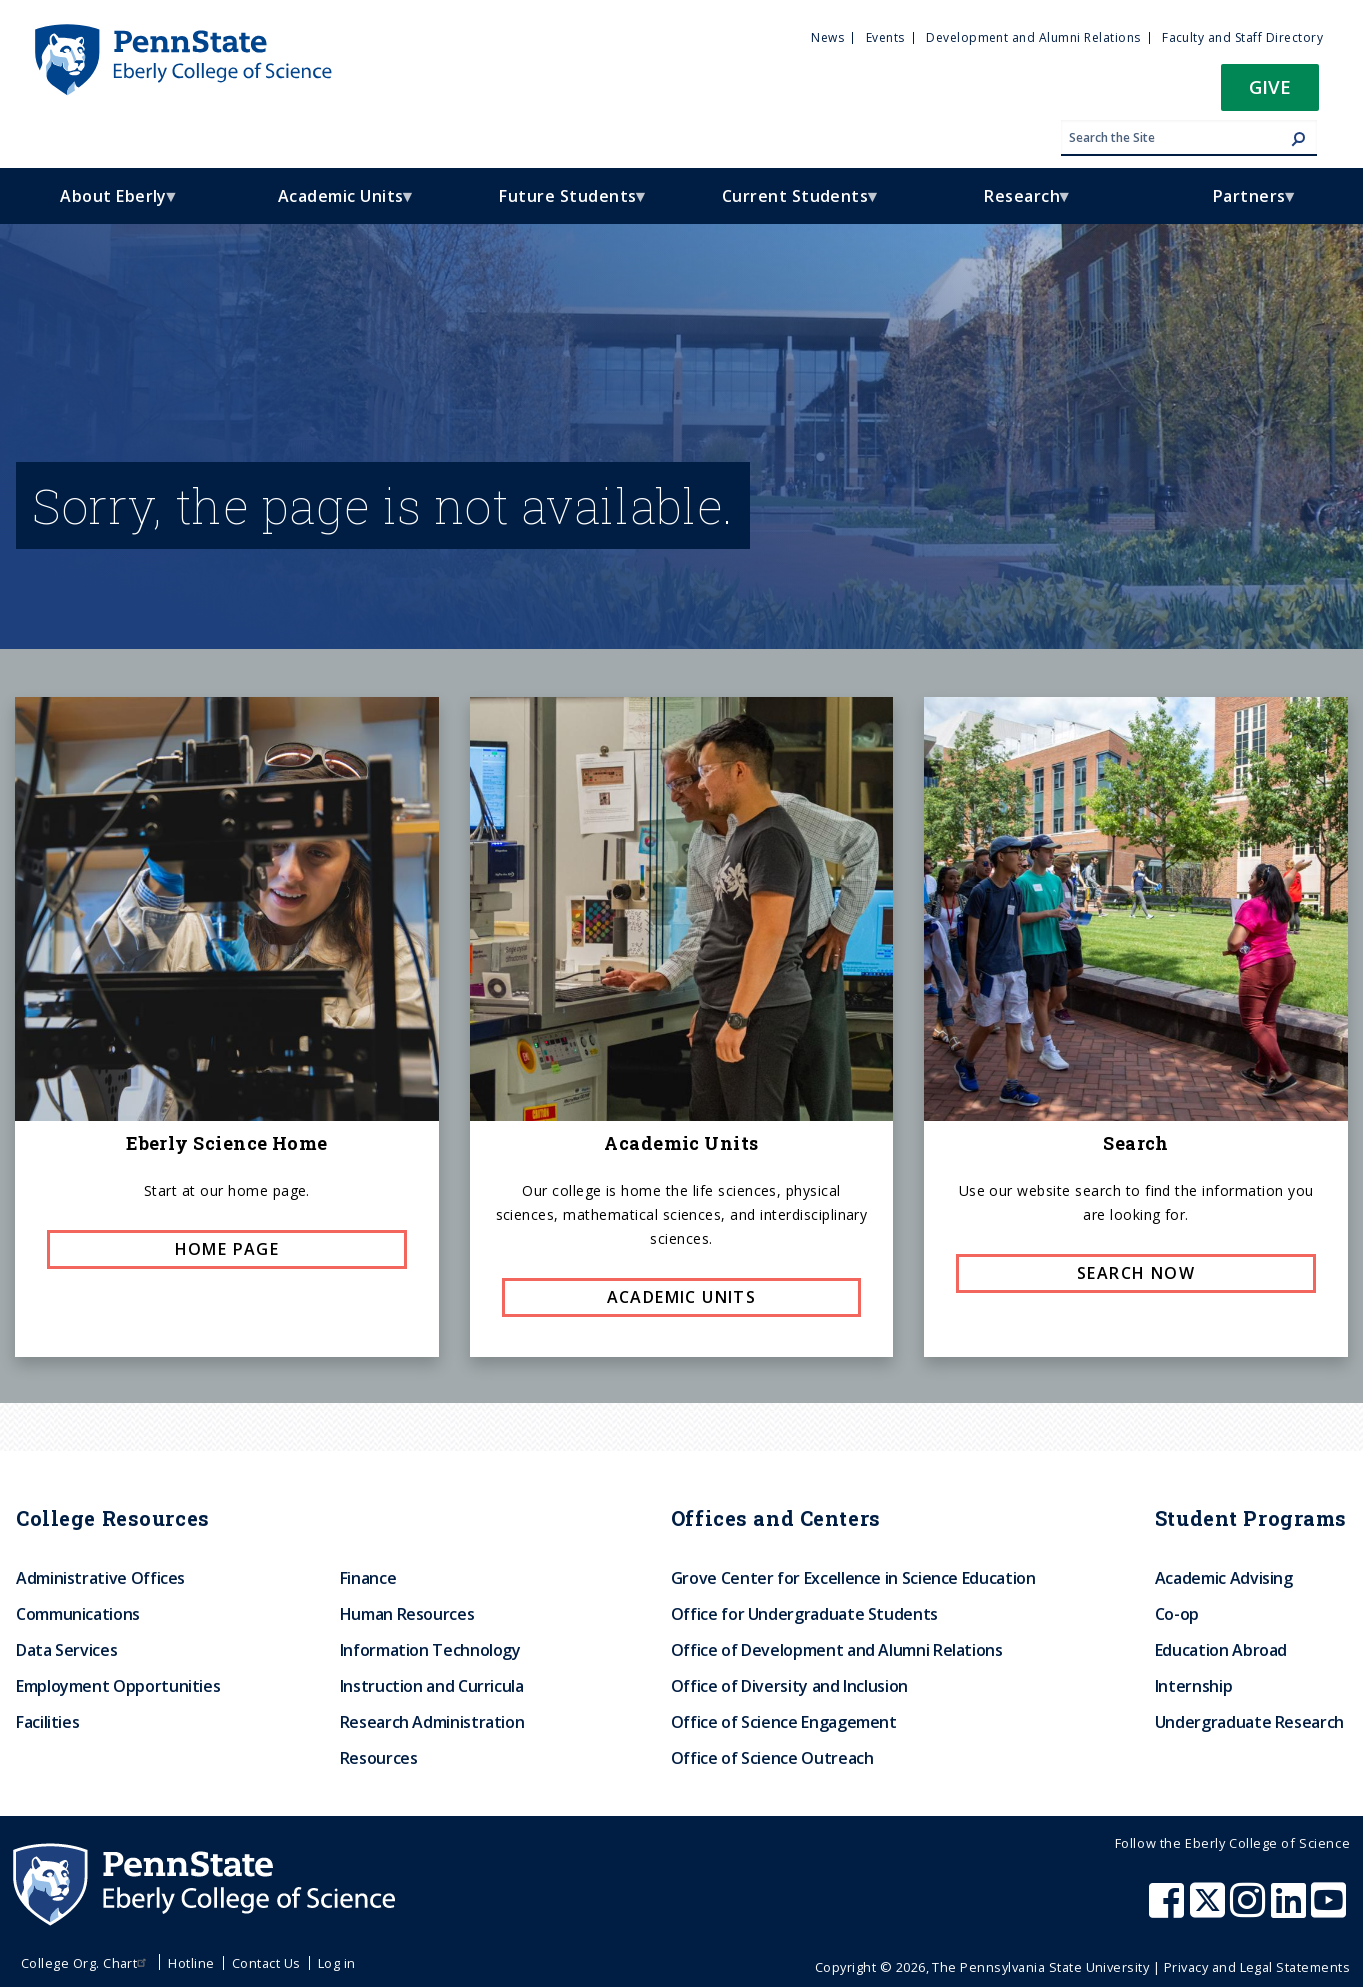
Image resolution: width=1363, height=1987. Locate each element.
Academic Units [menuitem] (335, 204)
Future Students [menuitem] (561, 204)
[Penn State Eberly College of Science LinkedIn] (1291, 1910)
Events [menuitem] (885, 37)
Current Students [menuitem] (789, 204)
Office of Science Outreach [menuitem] (772, 1758)
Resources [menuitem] (379, 1758)
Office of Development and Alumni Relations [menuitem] (837, 1650)
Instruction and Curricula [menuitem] (432, 1686)
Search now (1136, 1273)
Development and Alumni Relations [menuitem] (1033, 37)
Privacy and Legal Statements (1257, 1967)
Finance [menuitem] (368, 1578)
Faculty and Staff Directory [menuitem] (1242, 37)
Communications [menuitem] (78, 1614)
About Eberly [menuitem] (107, 204)
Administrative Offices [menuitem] (100, 1578)
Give (1270, 86)
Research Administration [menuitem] (432, 1722)
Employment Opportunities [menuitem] (118, 1686)
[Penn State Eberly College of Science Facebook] (1169, 1910)
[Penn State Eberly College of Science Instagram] (1250, 1910)
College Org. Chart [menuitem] (86, 1963)
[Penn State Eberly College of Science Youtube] (1330, 1910)
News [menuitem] (827, 37)
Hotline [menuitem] (191, 1963)
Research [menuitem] (1016, 204)
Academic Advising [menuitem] (1224, 1578)
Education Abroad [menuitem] (1221, 1650)
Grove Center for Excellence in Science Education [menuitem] (853, 1578)
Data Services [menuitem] (66, 1650)
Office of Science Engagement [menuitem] (784, 1722)
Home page (227, 1249)
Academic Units (682, 1297)
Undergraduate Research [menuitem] (1249, 1722)
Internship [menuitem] (1193, 1686)
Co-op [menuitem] (1177, 1614)
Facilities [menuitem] (47, 1722)
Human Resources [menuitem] (407, 1614)
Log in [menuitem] (337, 1963)
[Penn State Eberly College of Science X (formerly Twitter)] (1210, 1910)
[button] (1270, 93)
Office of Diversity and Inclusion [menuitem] (789, 1686)
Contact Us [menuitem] (266, 1963)
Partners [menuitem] (1243, 204)
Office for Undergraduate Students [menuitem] (804, 1614)
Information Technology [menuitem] (430, 1650)
